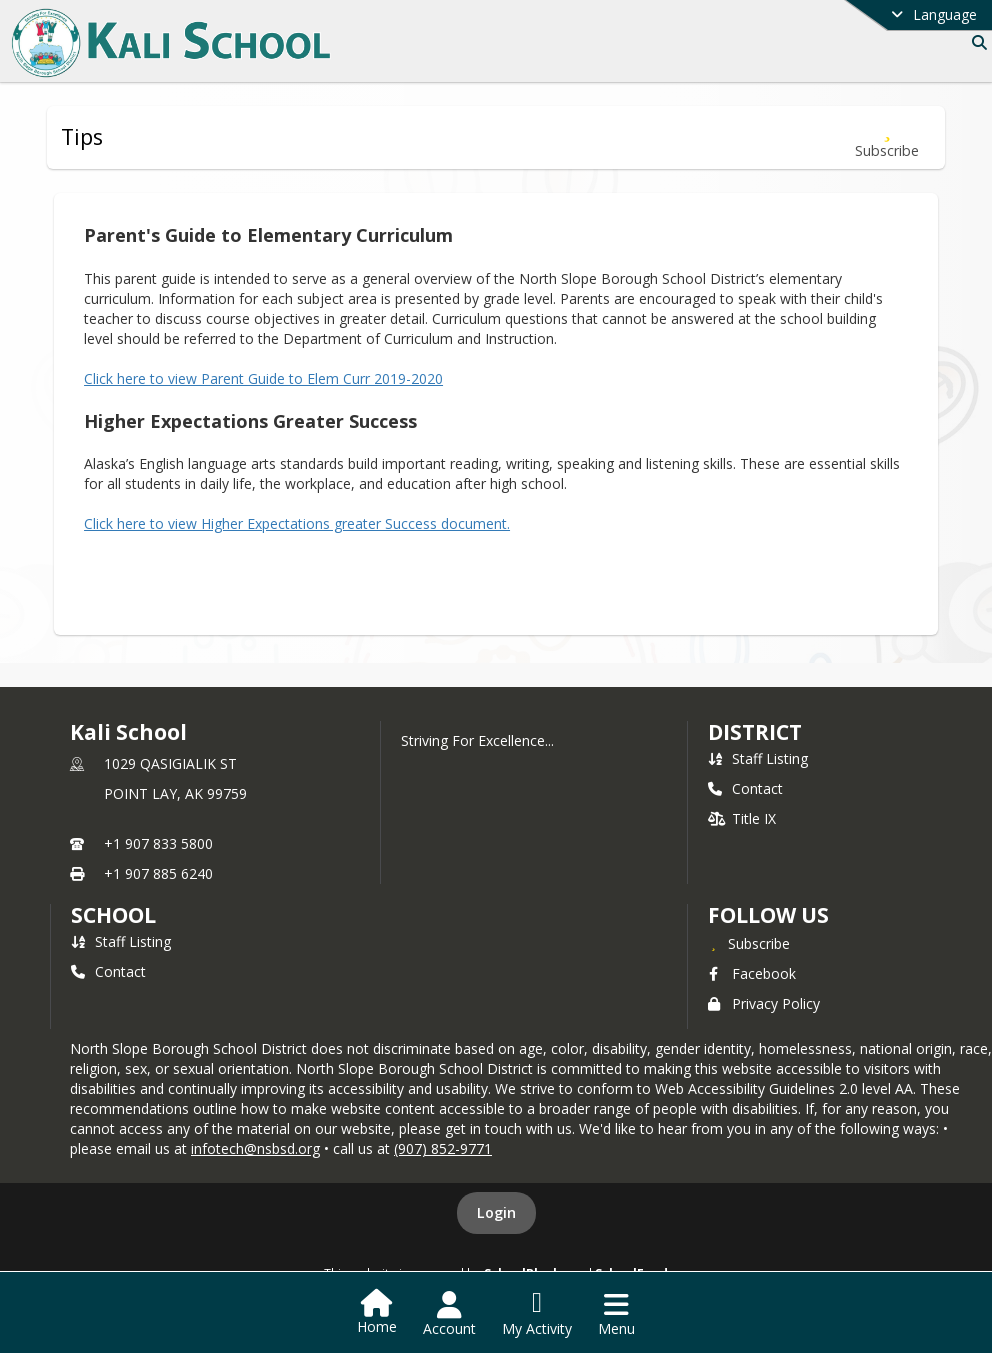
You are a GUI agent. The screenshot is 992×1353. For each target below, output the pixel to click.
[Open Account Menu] (449, 1314)
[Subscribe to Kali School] (749, 943)
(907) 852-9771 (443, 1148)
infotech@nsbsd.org (255, 1148)
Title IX (742, 818)
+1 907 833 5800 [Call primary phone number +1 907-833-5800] (158, 843)
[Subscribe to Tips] (887, 137)
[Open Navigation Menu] (616, 1314)
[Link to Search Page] (975, 42)
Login (496, 1212)
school (113, 915)
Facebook (752, 973)
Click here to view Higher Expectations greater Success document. (297, 523)
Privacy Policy (764, 1003)
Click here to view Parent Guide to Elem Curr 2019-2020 (263, 378)
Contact (745, 788)
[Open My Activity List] (537, 1314)
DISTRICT (755, 732)
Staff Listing (758, 758)
